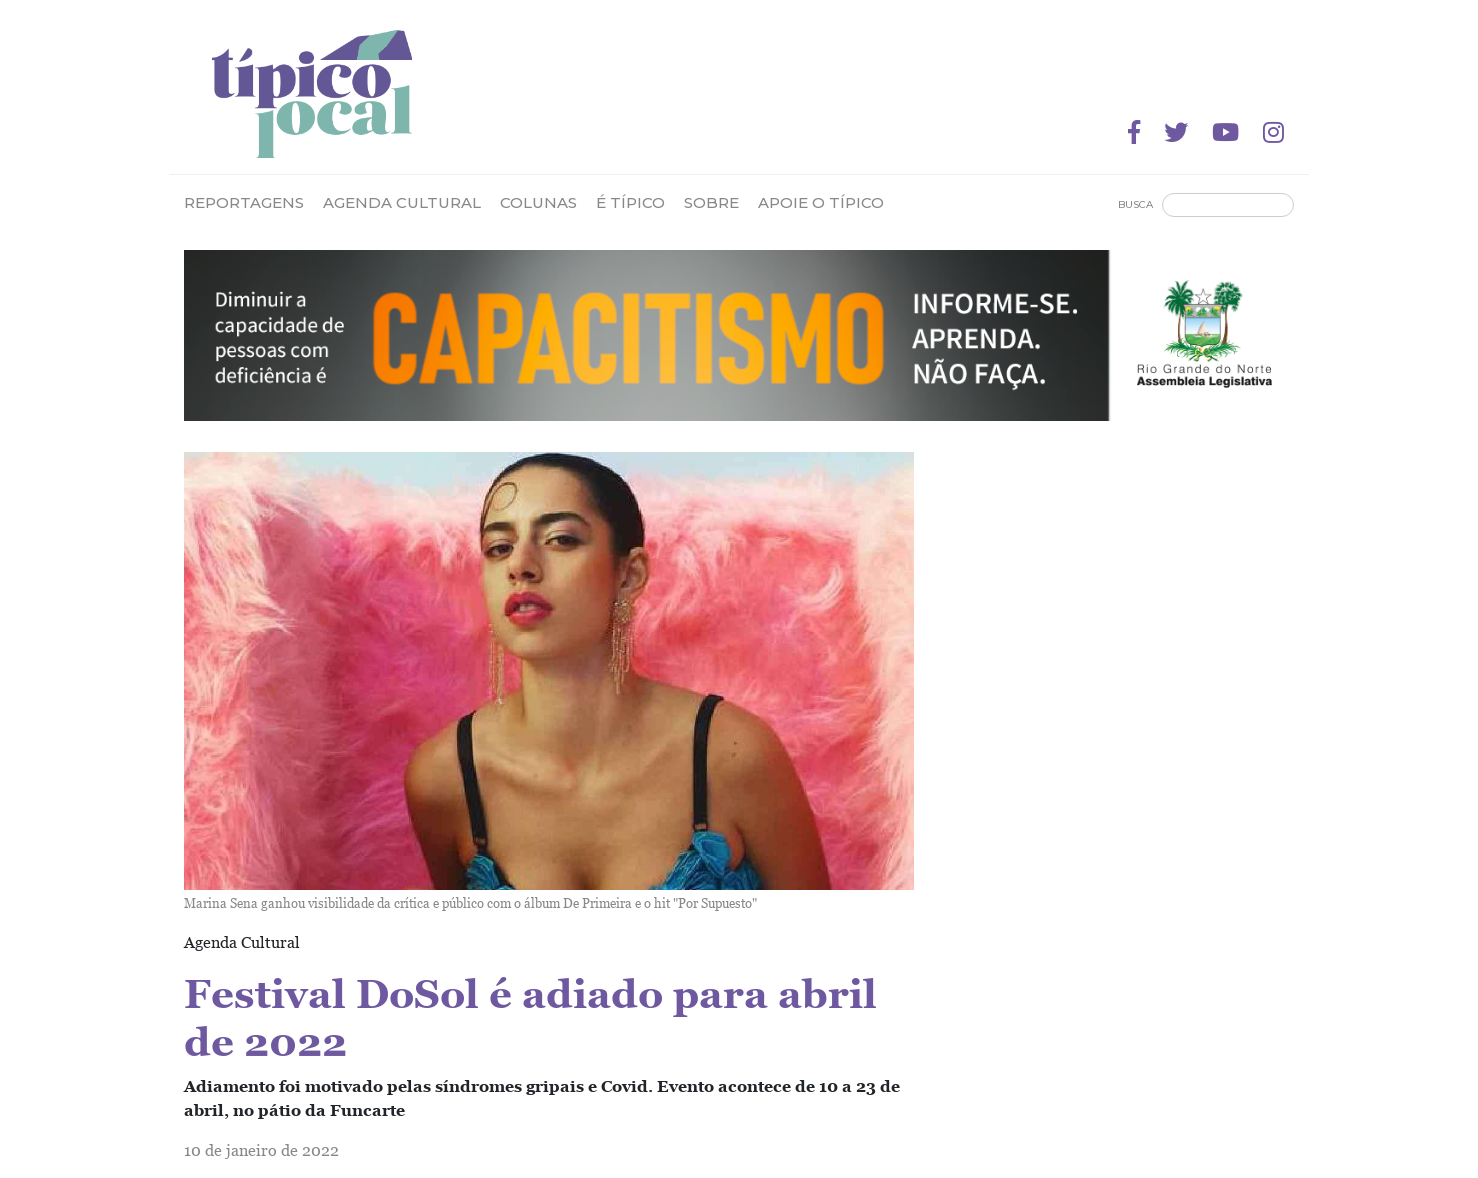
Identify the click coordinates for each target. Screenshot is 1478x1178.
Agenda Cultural (402, 202)
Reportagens (244, 202)
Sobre (711, 202)
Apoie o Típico (821, 202)
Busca (1135, 204)
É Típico (630, 202)
